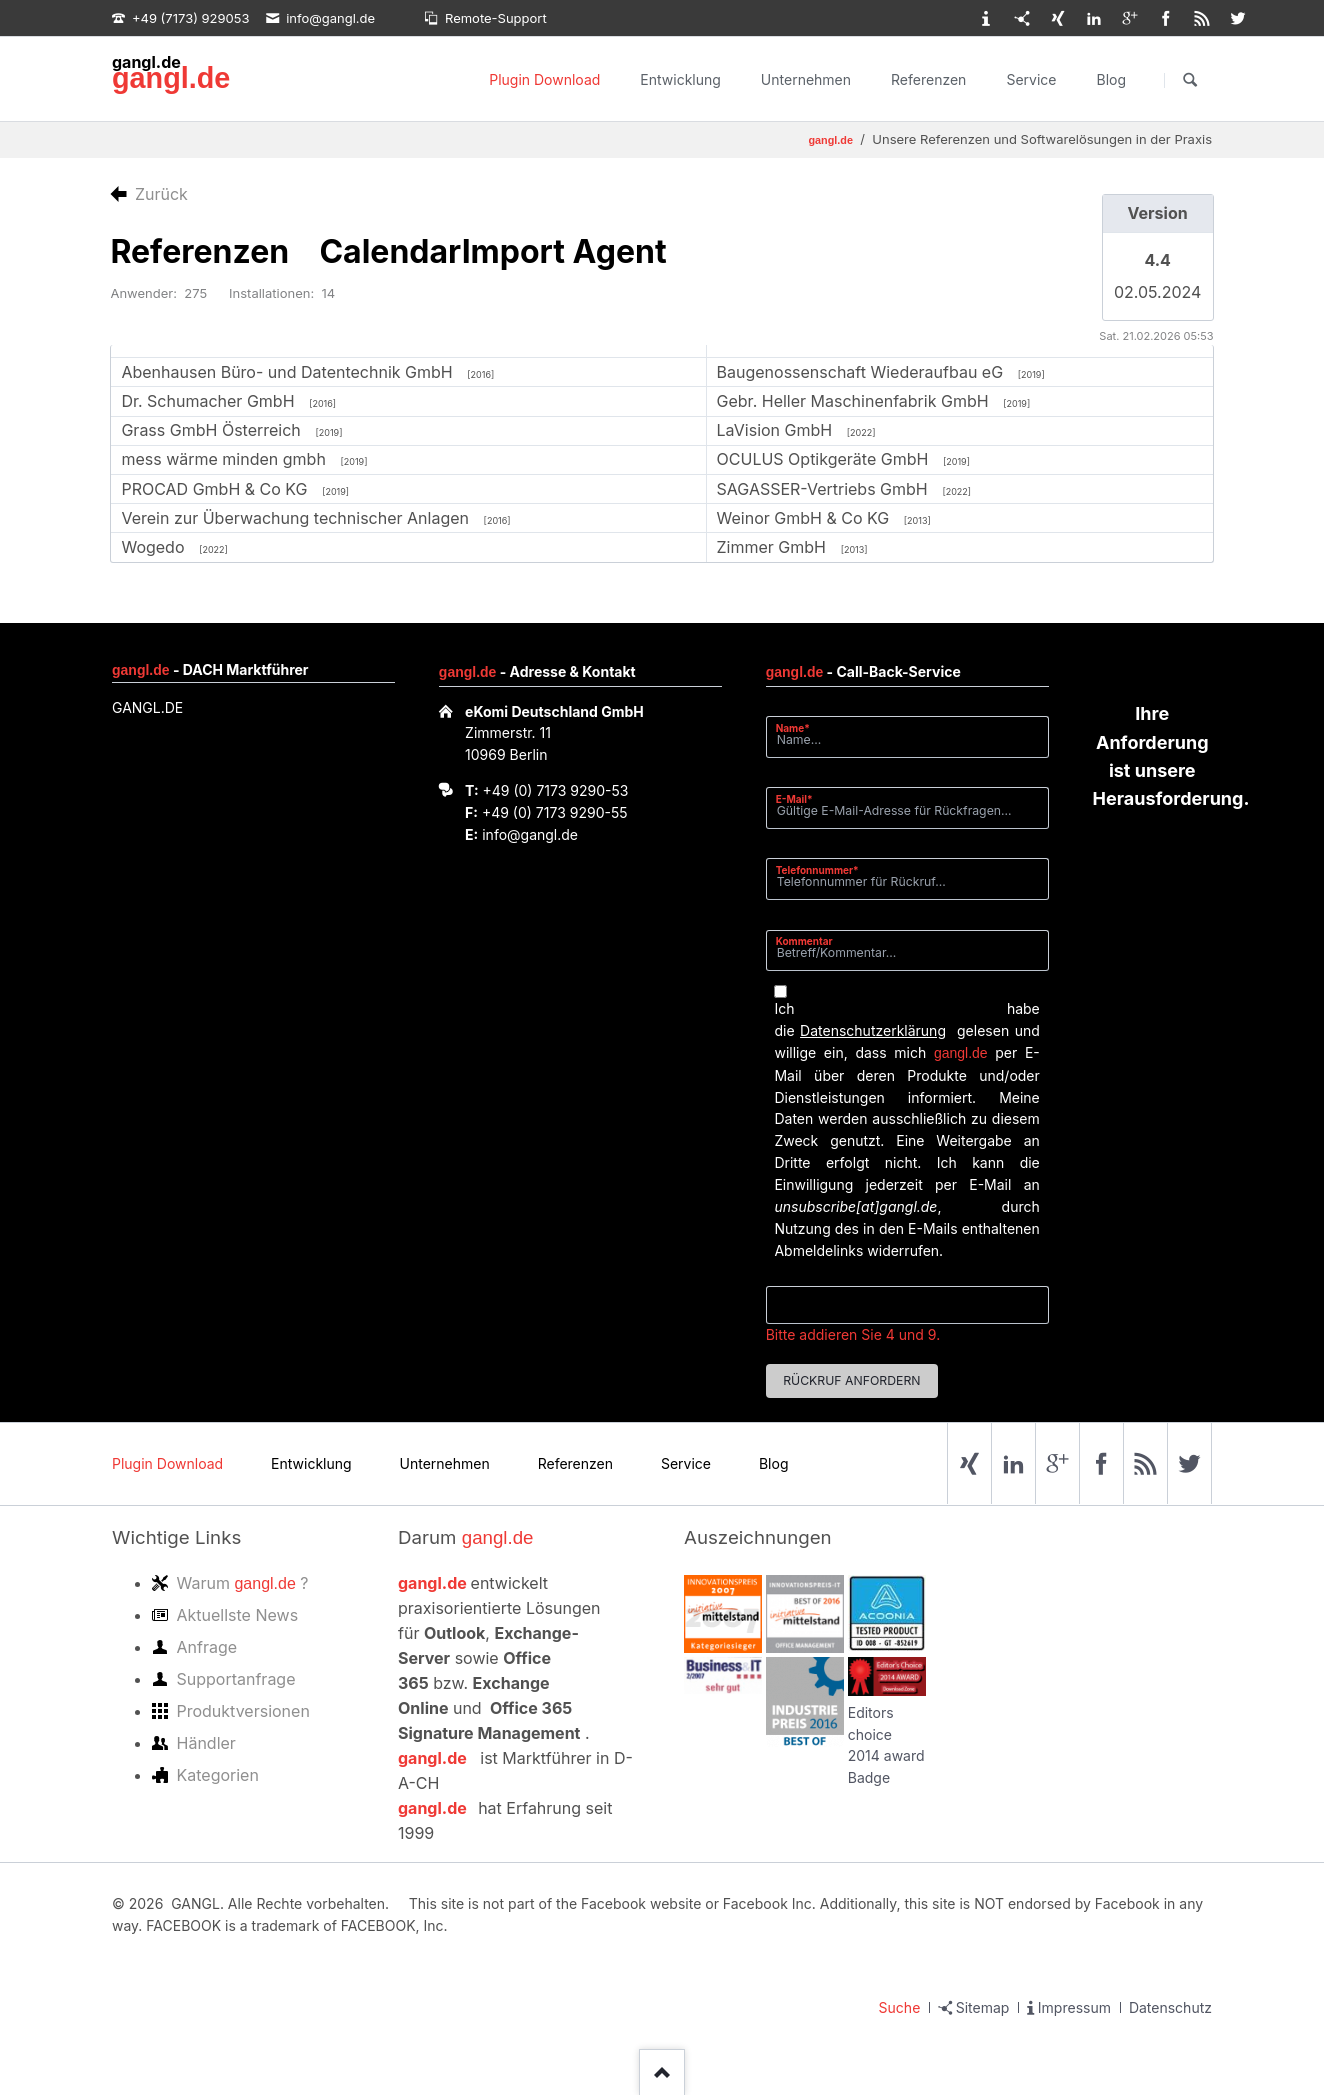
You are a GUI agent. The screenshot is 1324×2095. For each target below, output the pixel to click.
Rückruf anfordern (851, 1380)
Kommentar (804, 941)
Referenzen (928, 79)
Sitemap (983, 2007)
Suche (900, 2007)
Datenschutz (1170, 2007)
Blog (1111, 79)
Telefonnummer (817, 869)
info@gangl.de (530, 834)
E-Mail (800, 798)
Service (1031, 79)
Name (800, 727)
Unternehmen (806, 79)
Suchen (1190, 80)
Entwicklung (680, 79)
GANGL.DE (147, 707)
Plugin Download (544, 79)
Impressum (1074, 2007)
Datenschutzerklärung (873, 1030)
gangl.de (171, 78)
